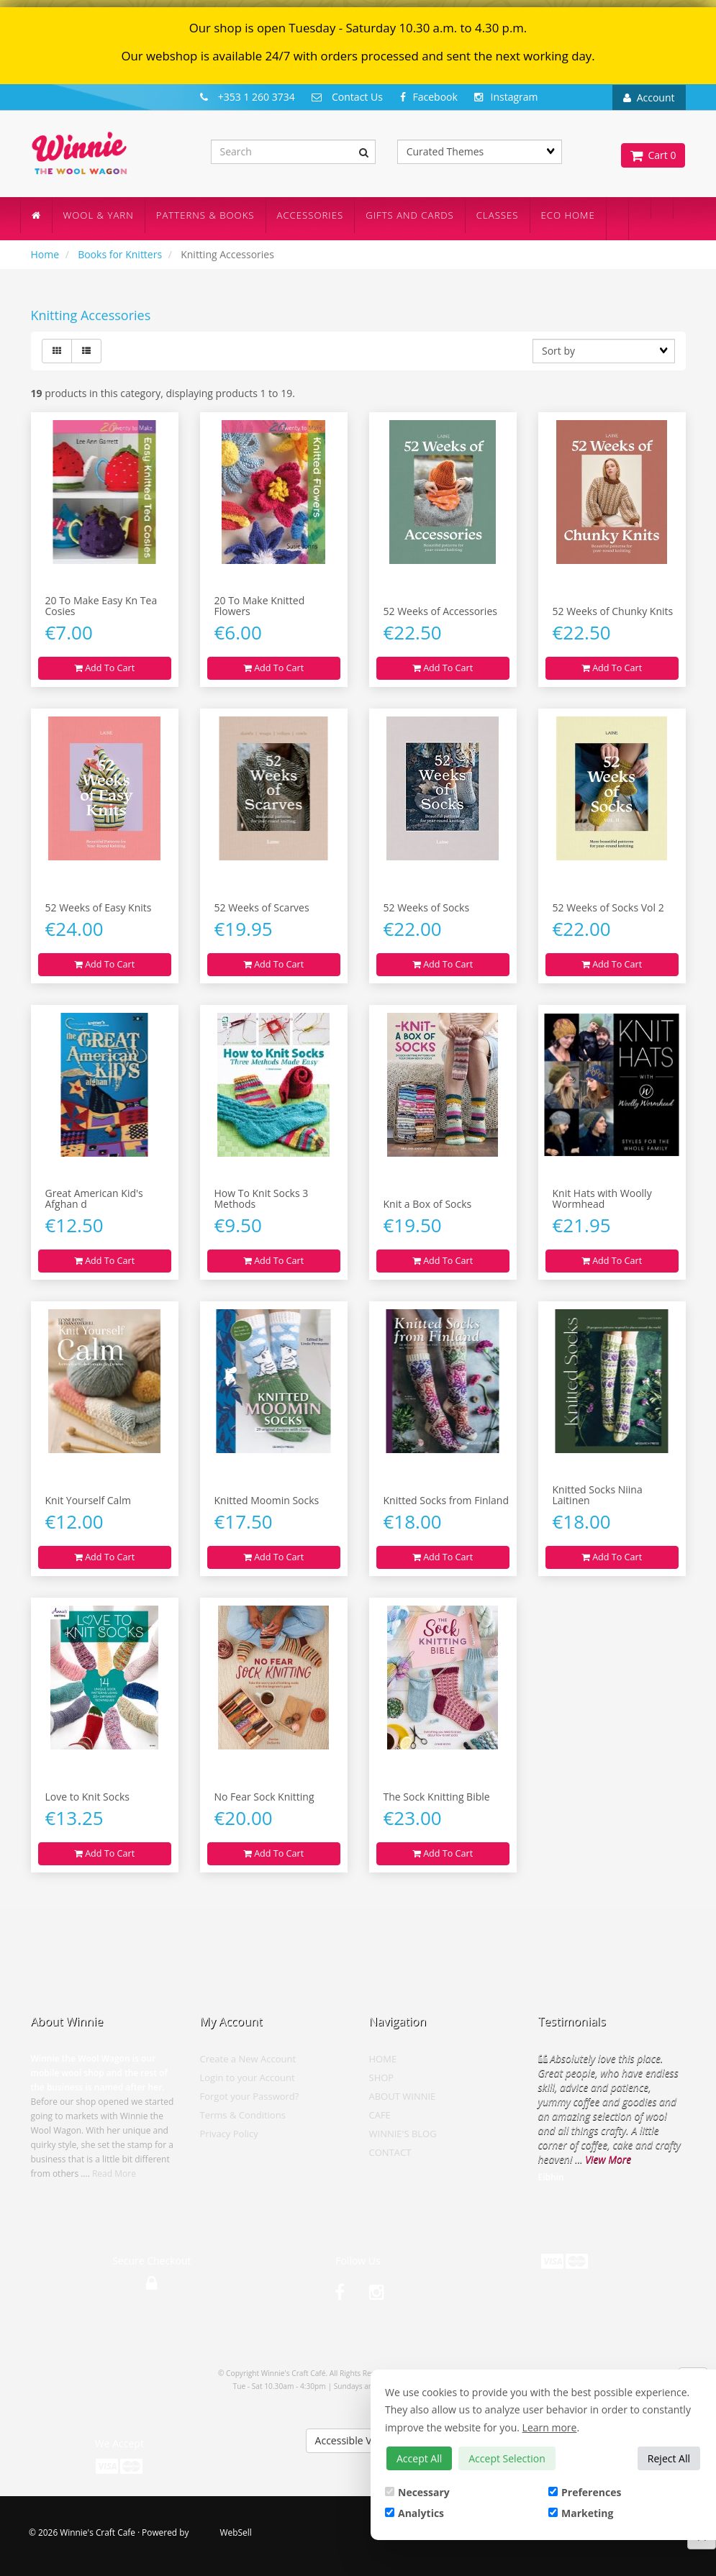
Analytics (414, 2513)
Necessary (417, 2492)
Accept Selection (506, 2458)
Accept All (419, 2458)
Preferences (584, 2492)
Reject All (669, 2458)
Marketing (580, 2513)
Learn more (549, 2427)
